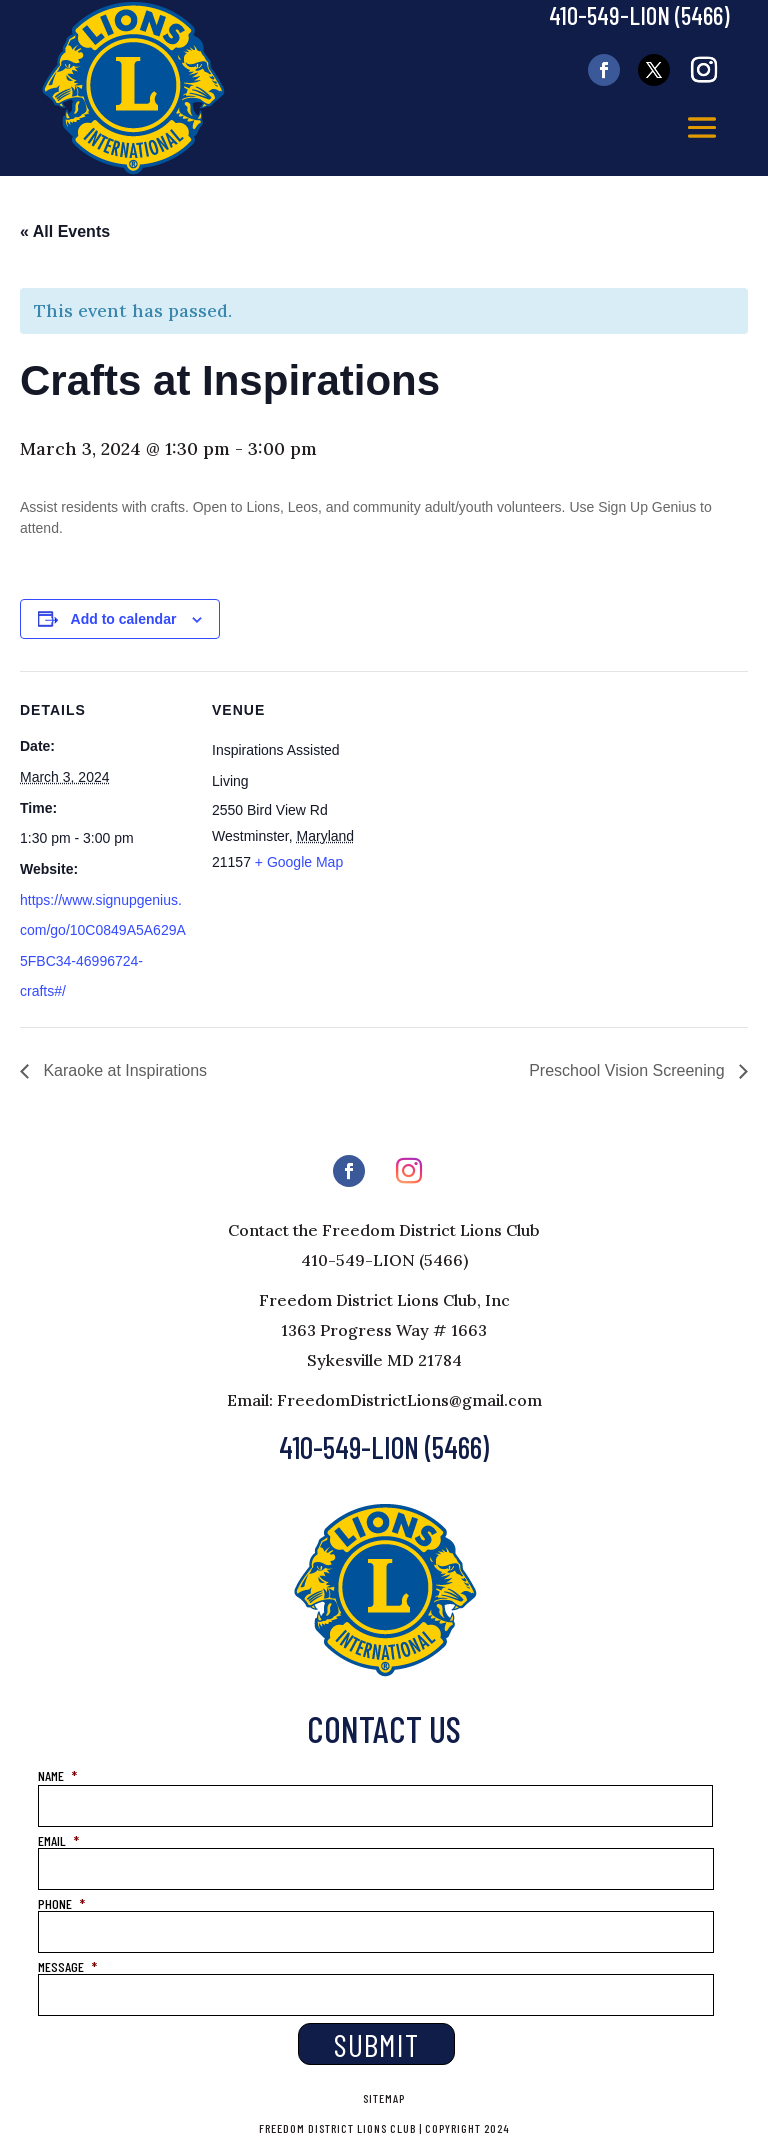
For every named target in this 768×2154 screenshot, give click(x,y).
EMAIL (58, 1840)
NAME (57, 1775)
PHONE (61, 1903)
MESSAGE (67, 1966)
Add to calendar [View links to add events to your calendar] (124, 619)
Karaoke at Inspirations (123, 1070)
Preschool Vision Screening (629, 1070)
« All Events (65, 231)
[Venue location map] (509, 809)
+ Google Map (299, 862)
